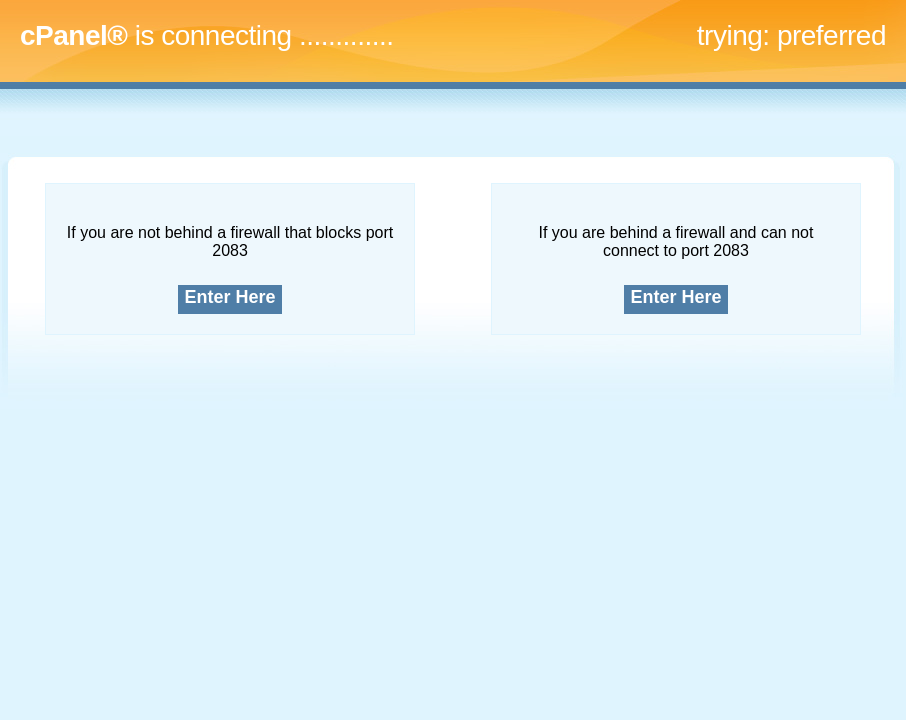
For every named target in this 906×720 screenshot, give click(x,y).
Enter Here (230, 297)
